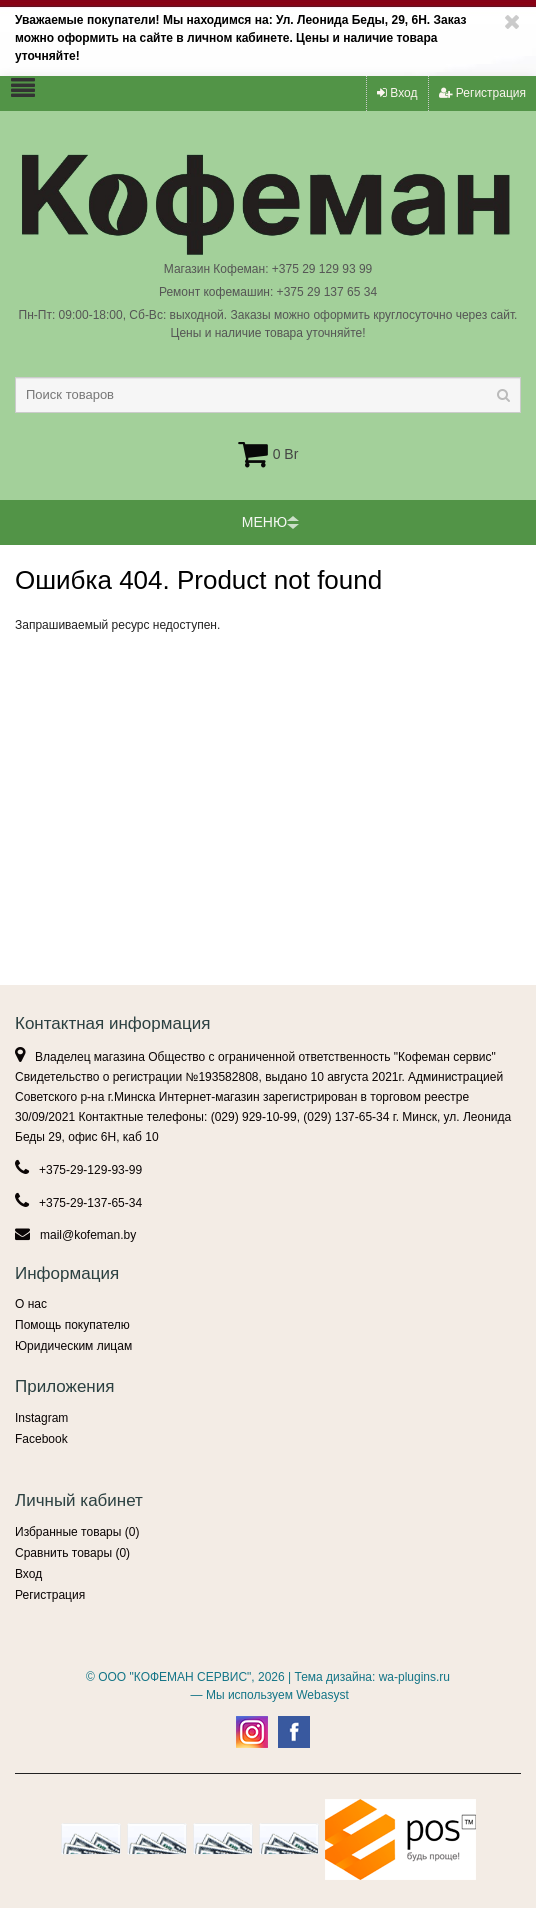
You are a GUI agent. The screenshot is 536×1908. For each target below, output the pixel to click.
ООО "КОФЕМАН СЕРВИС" (174, 1677)
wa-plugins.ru (414, 1677)
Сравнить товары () (72, 1553)
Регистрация (482, 93)
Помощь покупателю (72, 1325)
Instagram (41, 1418)
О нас (31, 1304)
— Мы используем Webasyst (267, 1695)
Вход (397, 93)
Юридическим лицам (73, 1346)
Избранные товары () (77, 1532)
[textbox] (268, 395)
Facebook (41, 1439)
